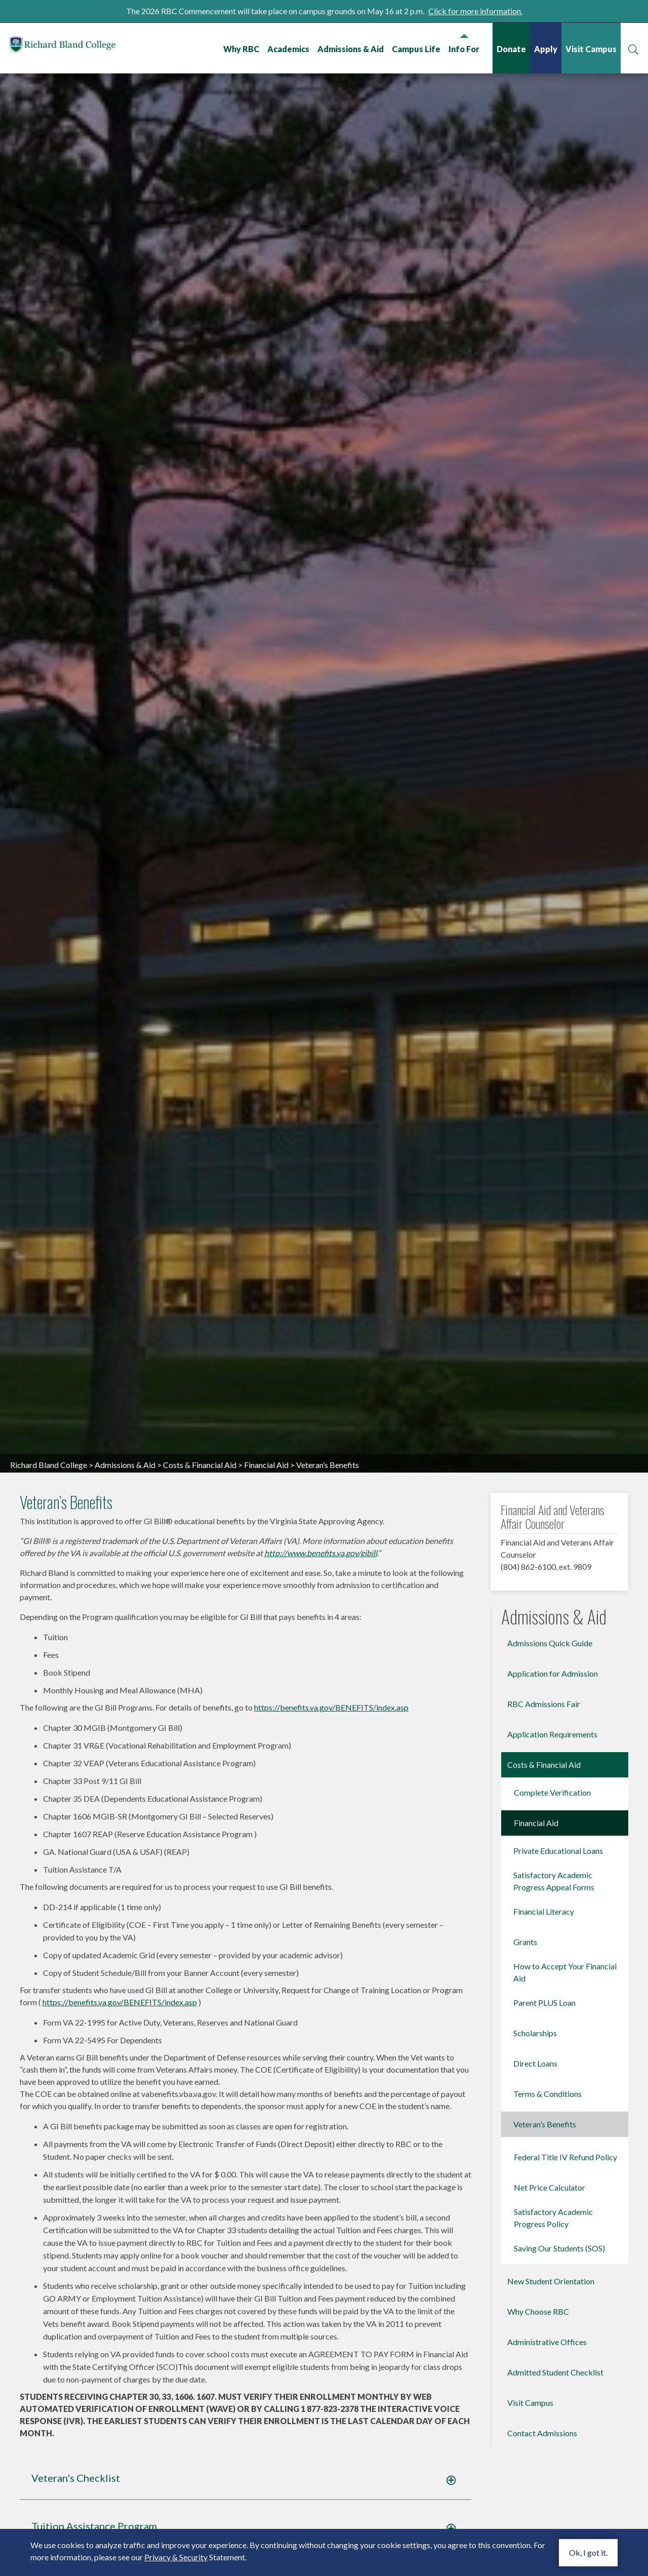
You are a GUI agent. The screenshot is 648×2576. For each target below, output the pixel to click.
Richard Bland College (71, 47)
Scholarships (535, 2179)
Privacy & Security (176, 2557)
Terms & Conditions (547, 2240)
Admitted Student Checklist (555, 2518)
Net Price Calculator (549, 2334)
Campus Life (415, 49)
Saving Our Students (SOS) (559, 2394)
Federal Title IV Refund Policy (565, 2303)
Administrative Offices (547, 2488)
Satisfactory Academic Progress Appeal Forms (553, 2027)
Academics (288, 49)
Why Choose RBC (538, 2458)
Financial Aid (266, 1611)
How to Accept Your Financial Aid (565, 2118)
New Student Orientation (550, 2427)
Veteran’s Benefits (544, 2270)
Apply (545, 49)
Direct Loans (535, 2209)
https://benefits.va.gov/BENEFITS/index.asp (331, 1854)
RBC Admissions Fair (543, 1850)
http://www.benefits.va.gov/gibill (320, 1700)
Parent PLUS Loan (544, 2149)
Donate (510, 49)
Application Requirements (552, 1880)
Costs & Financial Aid (199, 1611)
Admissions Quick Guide (549, 1789)
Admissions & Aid (350, 49)
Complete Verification (552, 1939)
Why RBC (241, 49)
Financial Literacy (543, 2058)
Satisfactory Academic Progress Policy (553, 2364)
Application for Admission (552, 1820)
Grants (525, 2088)
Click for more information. (475, 11)
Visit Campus (590, 49)
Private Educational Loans (558, 1997)
